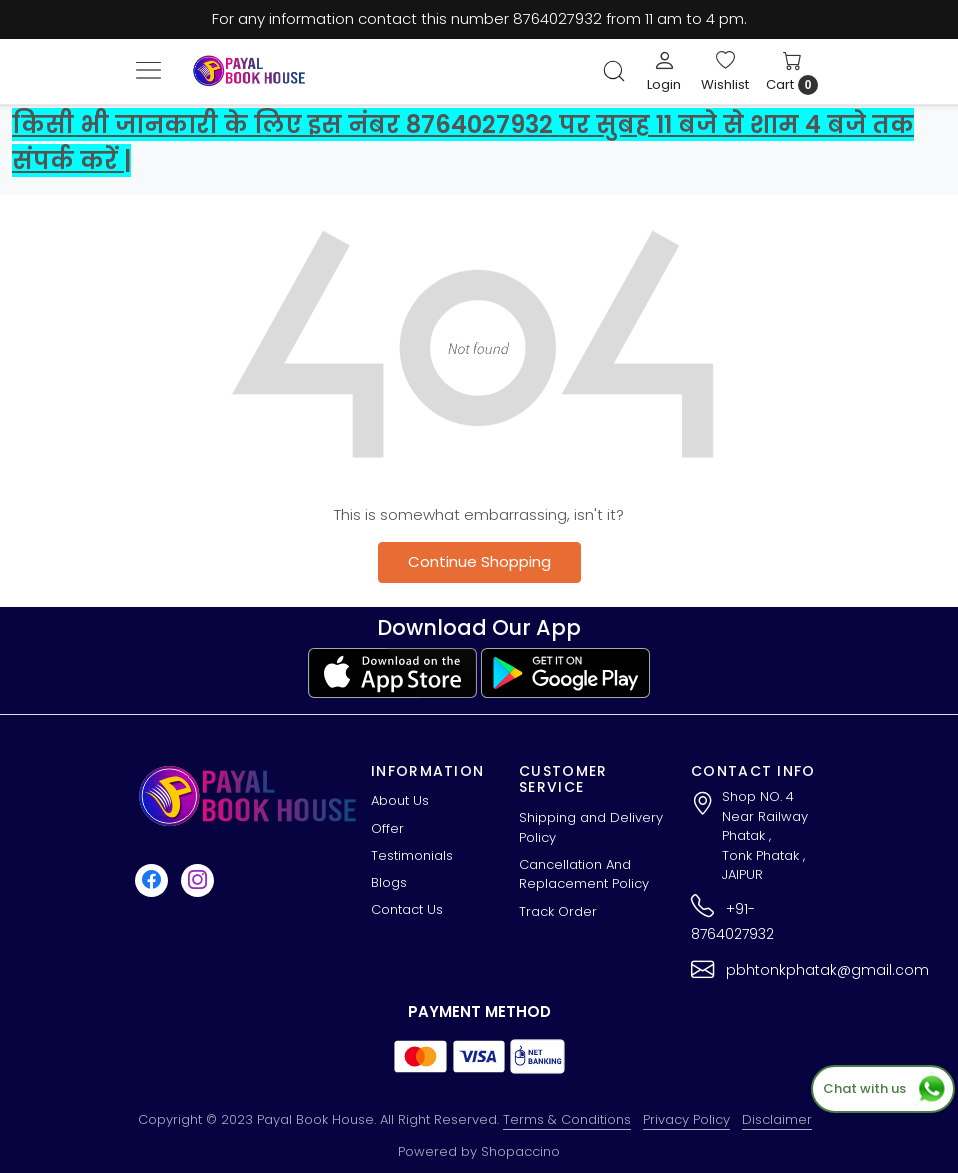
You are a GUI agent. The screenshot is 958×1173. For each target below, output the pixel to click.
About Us (400, 800)
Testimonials (412, 855)
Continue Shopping (479, 561)
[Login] (664, 71)
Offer (387, 828)
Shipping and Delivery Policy (591, 827)
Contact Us (407, 909)
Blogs (389, 882)
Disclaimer (777, 1119)
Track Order (558, 911)
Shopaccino (520, 1151)
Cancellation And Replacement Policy (584, 874)
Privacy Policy (686, 1119)
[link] (614, 71)
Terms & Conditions (567, 1119)
